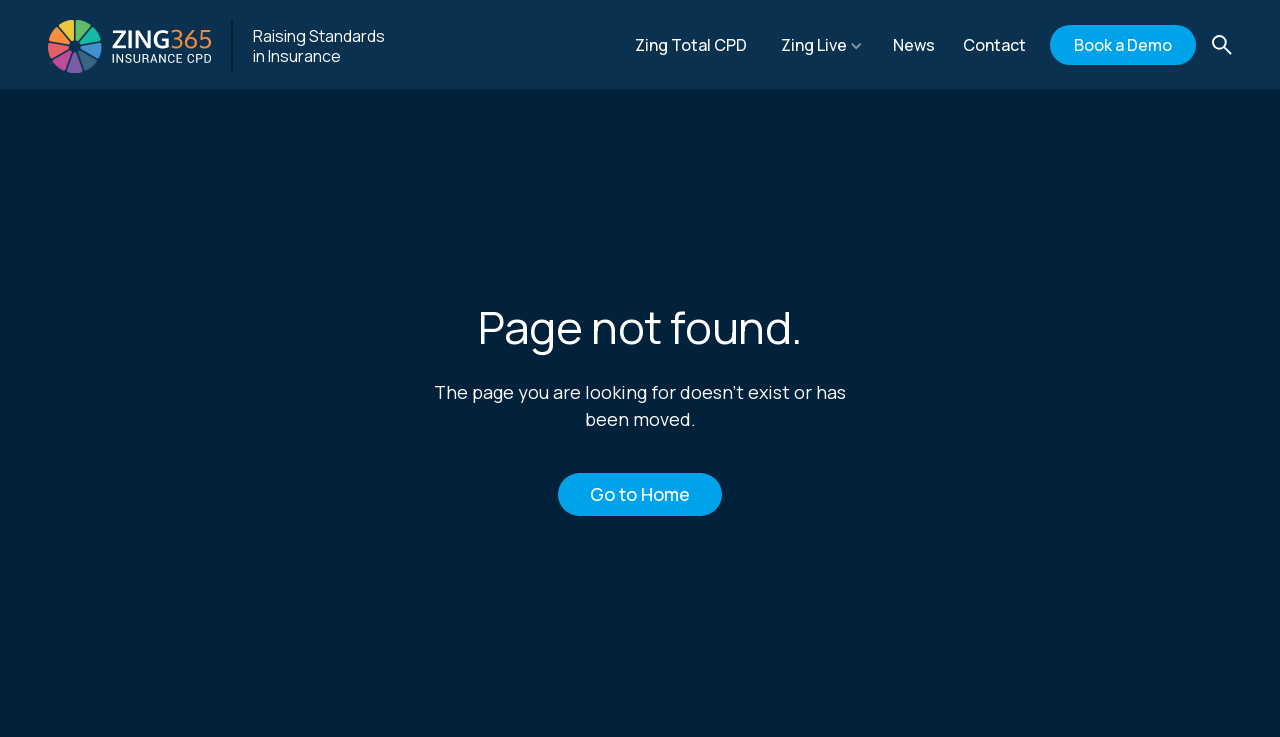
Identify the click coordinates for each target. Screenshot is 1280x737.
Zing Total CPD (691, 45)
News (914, 45)
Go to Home (640, 494)
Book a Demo (1123, 45)
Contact (994, 45)
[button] (822, 45)
